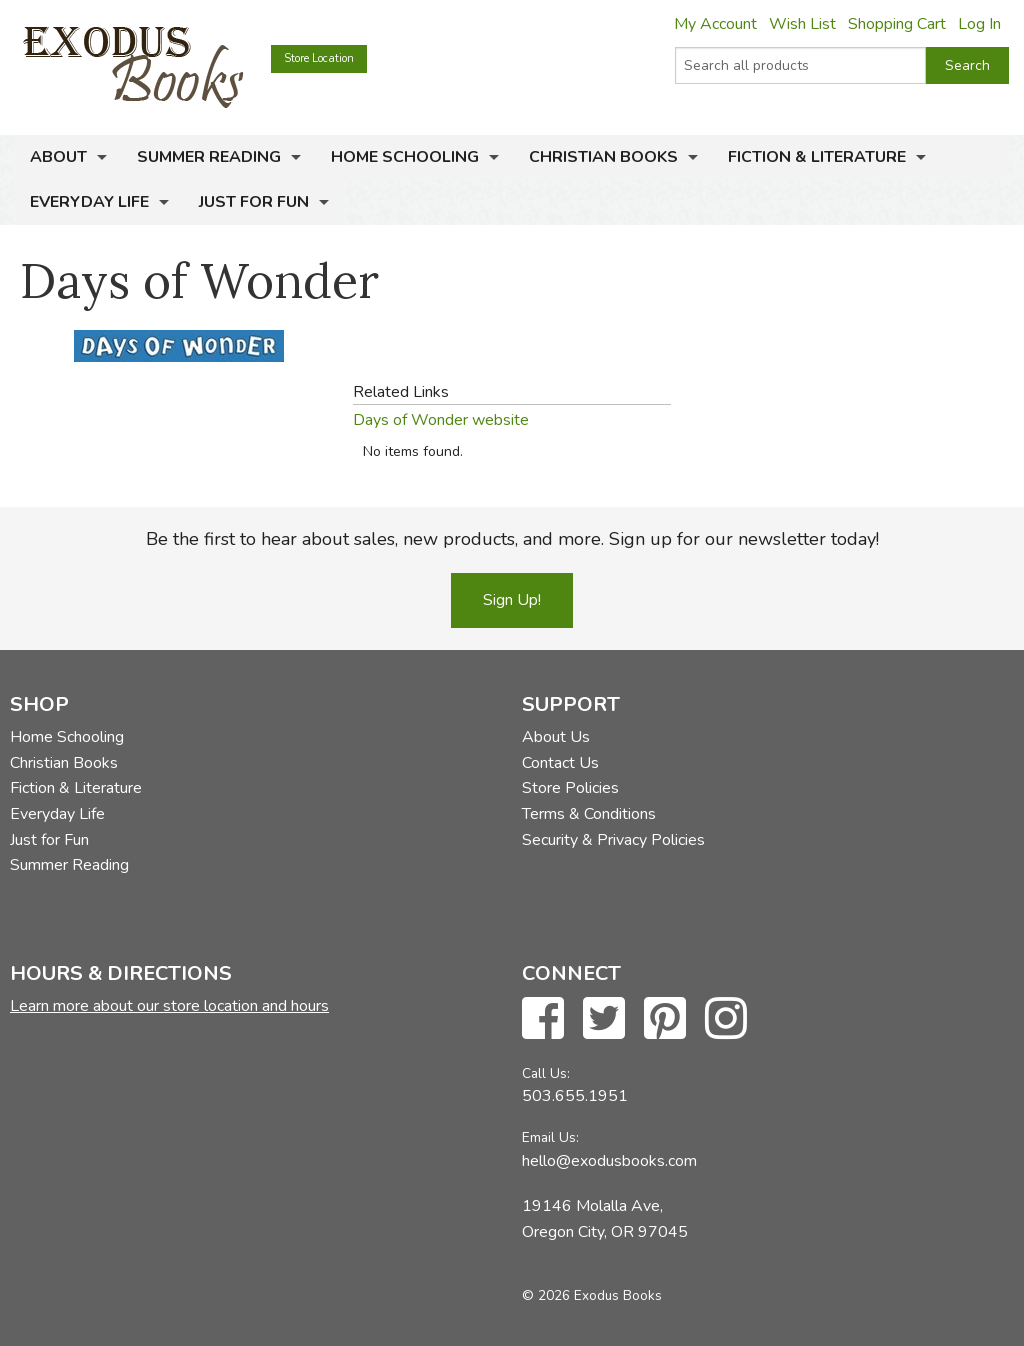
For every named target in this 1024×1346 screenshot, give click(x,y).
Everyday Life (89, 202)
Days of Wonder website (441, 420)
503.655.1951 (575, 1096)
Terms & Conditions (589, 814)
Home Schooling (405, 157)
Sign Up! (512, 600)
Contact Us (560, 763)
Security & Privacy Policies (613, 840)
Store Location (319, 58)
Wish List (802, 24)
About (58, 157)
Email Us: (550, 1137)
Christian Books (603, 157)
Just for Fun (254, 202)
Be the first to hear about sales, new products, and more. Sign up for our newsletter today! (512, 539)
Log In (979, 24)
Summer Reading (209, 157)
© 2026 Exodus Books (592, 1295)
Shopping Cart (897, 24)
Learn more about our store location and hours (169, 1006)
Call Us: (546, 1073)
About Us (556, 737)
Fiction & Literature (817, 157)
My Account (715, 24)
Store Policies (570, 788)
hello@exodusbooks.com (609, 1161)
